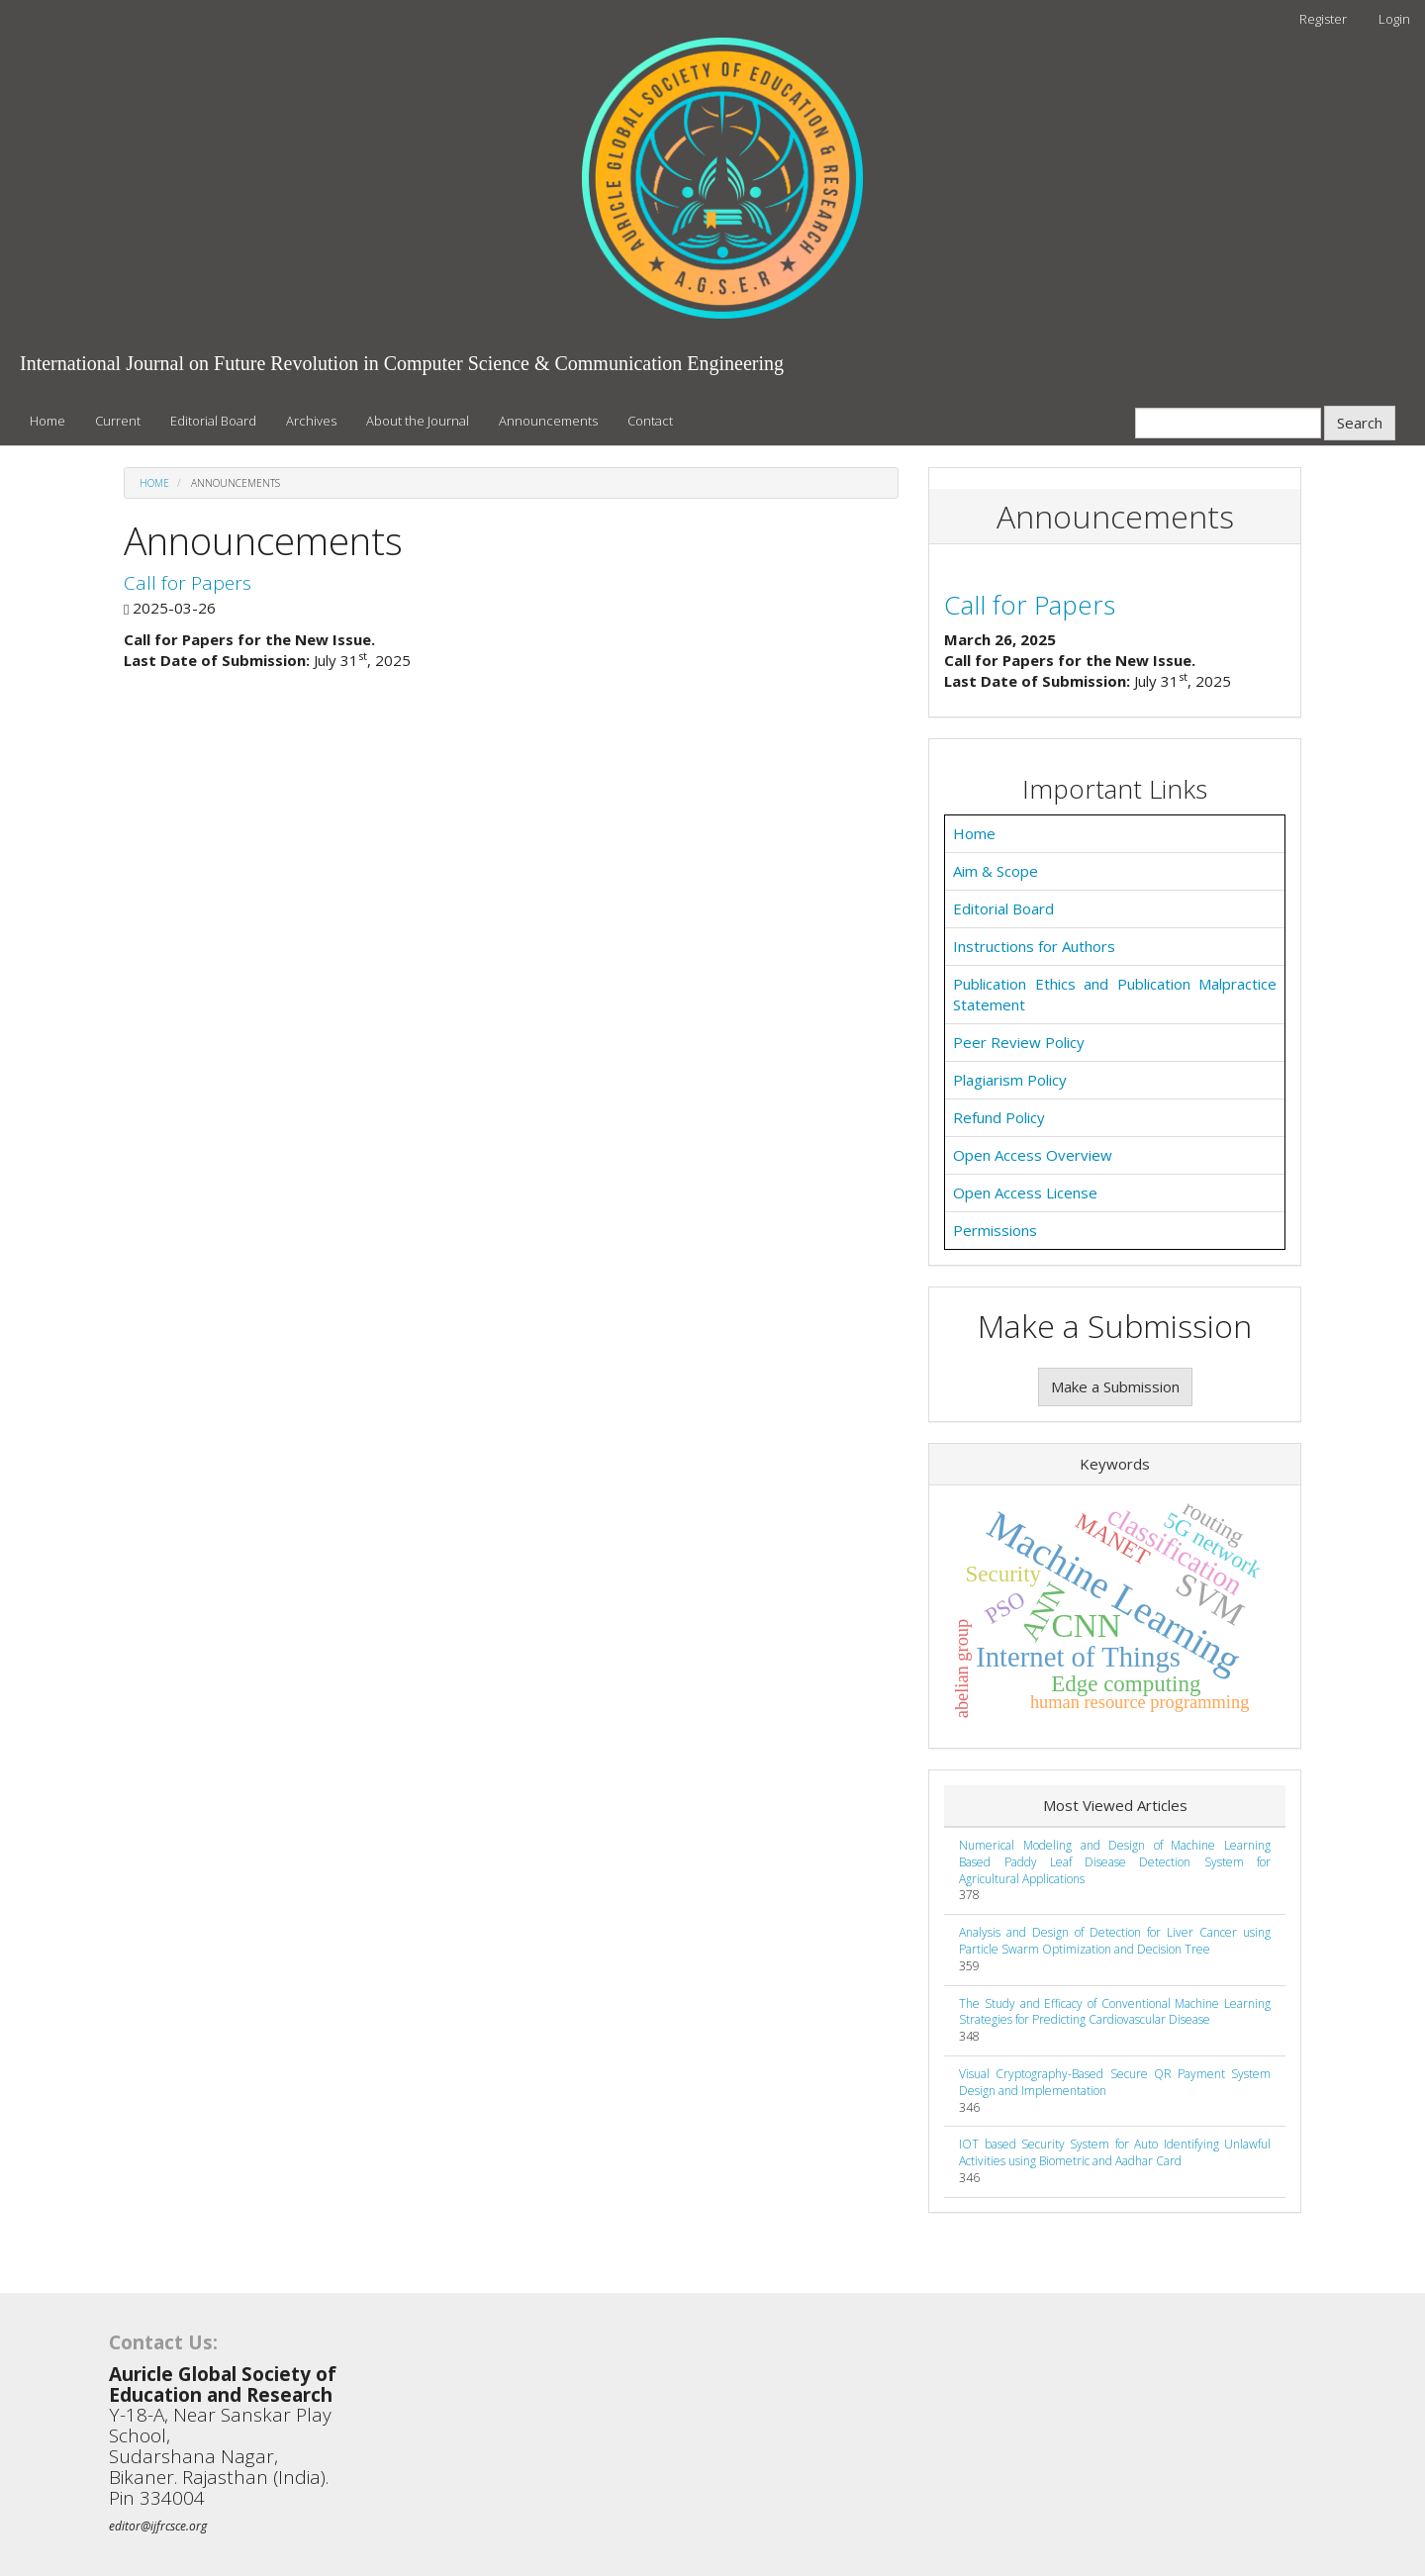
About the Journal (417, 420)
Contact (650, 420)
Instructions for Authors (1034, 946)
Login (1394, 19)
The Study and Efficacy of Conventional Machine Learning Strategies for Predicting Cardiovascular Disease (1115, 2012)
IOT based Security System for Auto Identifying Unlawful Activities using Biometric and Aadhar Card (1115, 2152)
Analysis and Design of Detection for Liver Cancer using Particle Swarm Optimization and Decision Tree (1115, 1940)
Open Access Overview (1032, 1155)
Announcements (548, 420)
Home (47, 420)
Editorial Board (213, 420)
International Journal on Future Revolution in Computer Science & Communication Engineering (402, 363)
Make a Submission (1115, 1386)
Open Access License (1025, 1192)
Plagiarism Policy (1010, 1080)
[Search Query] (1228, 423)
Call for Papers (187, 583)
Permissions (995, 1230)
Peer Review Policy (1019, 1042)
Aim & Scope (995, 871)
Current (118, 420)
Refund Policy (999, 1117)
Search (1359, 422)
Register (1323, 19)
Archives (311, 420)
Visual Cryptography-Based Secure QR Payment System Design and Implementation (1115, 2082)
